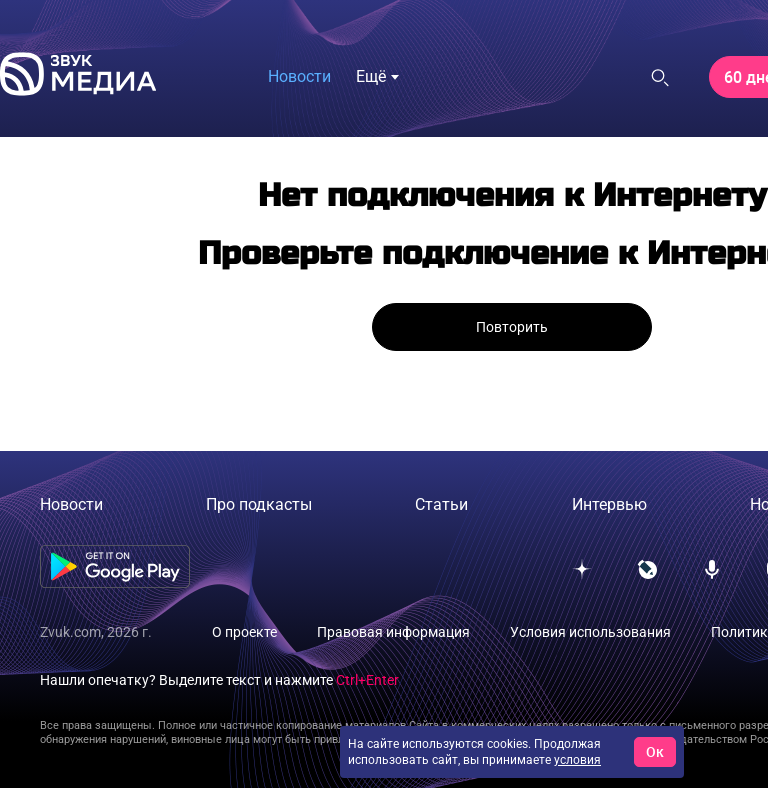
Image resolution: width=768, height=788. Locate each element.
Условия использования (590, 632)
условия (577, 760)
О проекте (244, 632)
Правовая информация (393, 632)
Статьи (441, 504)
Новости (299, 76)
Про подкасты (259, 504)
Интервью (609, 504)
